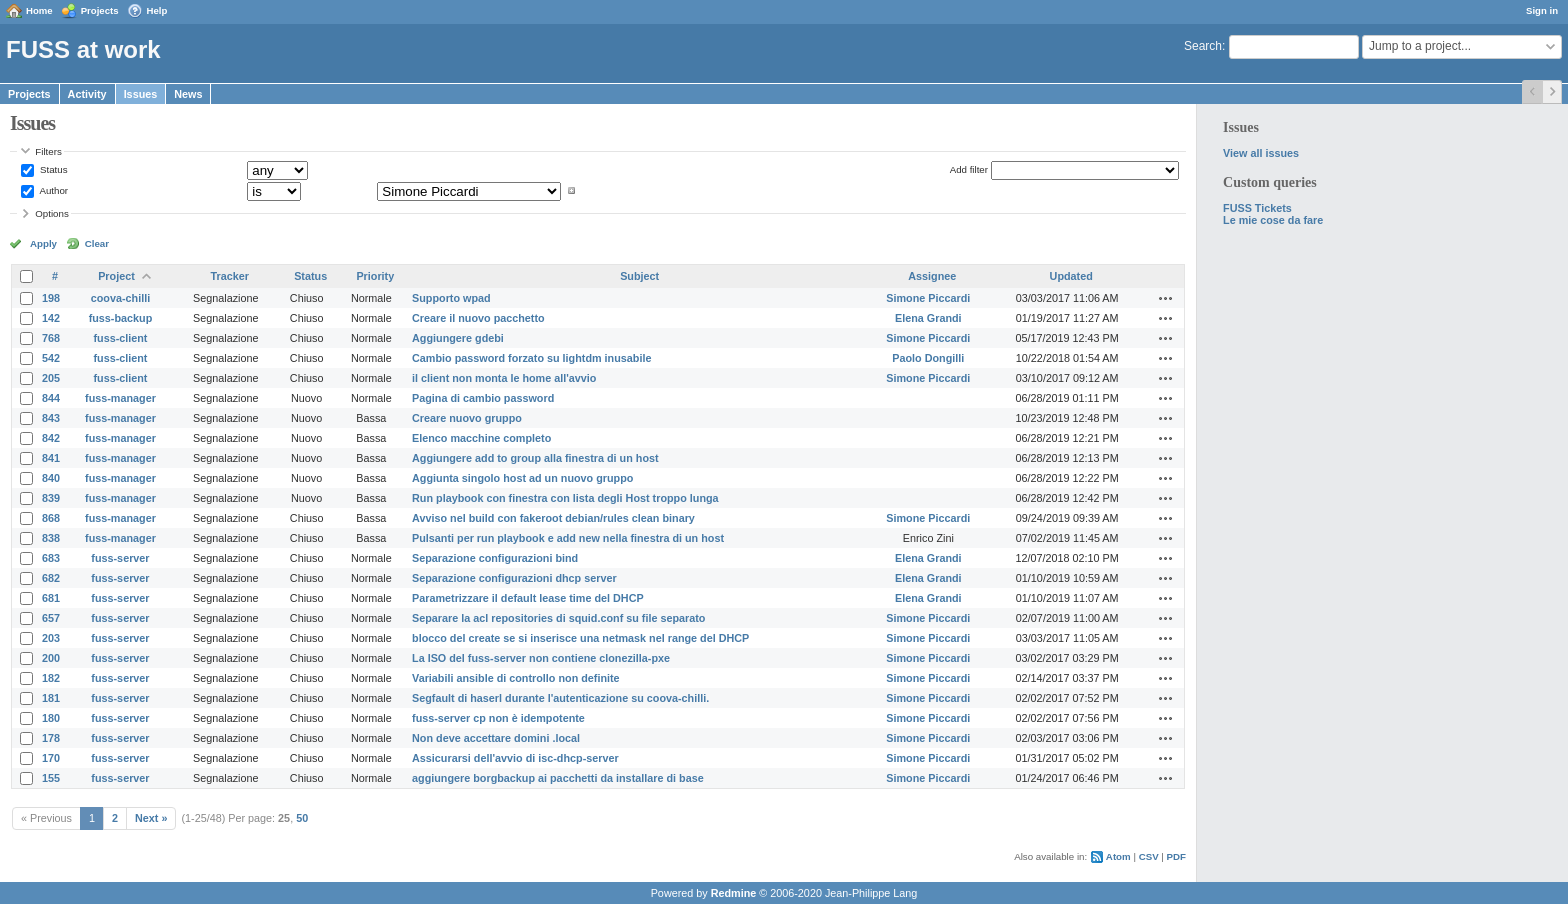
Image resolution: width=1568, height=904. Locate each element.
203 (51, 638)
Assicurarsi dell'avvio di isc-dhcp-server (515, 758)
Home (39, 10)
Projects (100, 10)
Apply (43, 243)
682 (51, 578)
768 (51, 338)
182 (51, 678)
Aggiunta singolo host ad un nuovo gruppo (522, 478)
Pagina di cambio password (483, 398)
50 (302, 818)
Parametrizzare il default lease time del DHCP (528, 598)
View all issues (1261, 153)
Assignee (932, 276)
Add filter (969, 169)
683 (51, 558)
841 (51, 458)
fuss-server (120, 558)
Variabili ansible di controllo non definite (516, 678)
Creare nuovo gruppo (467, 418)
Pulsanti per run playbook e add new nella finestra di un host (568, 538)
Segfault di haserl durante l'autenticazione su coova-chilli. (560, 698)
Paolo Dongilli (928, 358)
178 (51, 738)
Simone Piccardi (928, 298)
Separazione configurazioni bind (495, 558)
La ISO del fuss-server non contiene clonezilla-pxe (541, 658)
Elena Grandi (928, 318)
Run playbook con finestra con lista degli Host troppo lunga (565, 498)
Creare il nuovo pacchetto (478, 318)
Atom (1118, 856)
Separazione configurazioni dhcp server (514, 578)
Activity (87, 94)
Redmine (734, 893)
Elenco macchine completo (481, 438)
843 (51, 418)
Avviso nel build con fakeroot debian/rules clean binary (553, 518)
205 (51, 378)
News (188, 94)
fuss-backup (121, 318)
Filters (48, 151)
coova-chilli (120, 298)
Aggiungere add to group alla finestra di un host (535, 458)
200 (51, 658)
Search (1203, 46)
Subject (639, 276)
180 (51, 718)
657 (51, 618)
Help (157, 10)
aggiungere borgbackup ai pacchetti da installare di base (558, 778)
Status (52, 169)
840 (51, 478)
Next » (151, 818)
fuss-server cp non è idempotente (498, 718)
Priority (375, 276)
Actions (1166, 298)
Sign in (1542, 10)
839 (51, 498)
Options (52, 213)
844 (51, 398)
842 (51, 438)
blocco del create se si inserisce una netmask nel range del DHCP (580, 638)
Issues (141, 94)
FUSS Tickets (1257, 208)
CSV (1149, 856)
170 (51, 758)
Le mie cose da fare (1273, 220)
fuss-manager (120, 398)
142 (51, 318)
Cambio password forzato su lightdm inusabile (531, 358)
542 (51, 358)
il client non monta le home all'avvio (504, 378)
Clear (97, 243)
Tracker (230, 276)
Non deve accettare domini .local (496, 738)
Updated (1071, 276)
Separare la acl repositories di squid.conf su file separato (558, 618)
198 (51, 298)
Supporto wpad (451, 298)
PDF (1176, 856)
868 (51, 518)
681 (51, 598)
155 (51, 778)
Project (116, 276)
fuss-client (120, 338)
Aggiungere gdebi (458, 338)
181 (51, 698)
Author (52, 190)
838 (51, 538)
